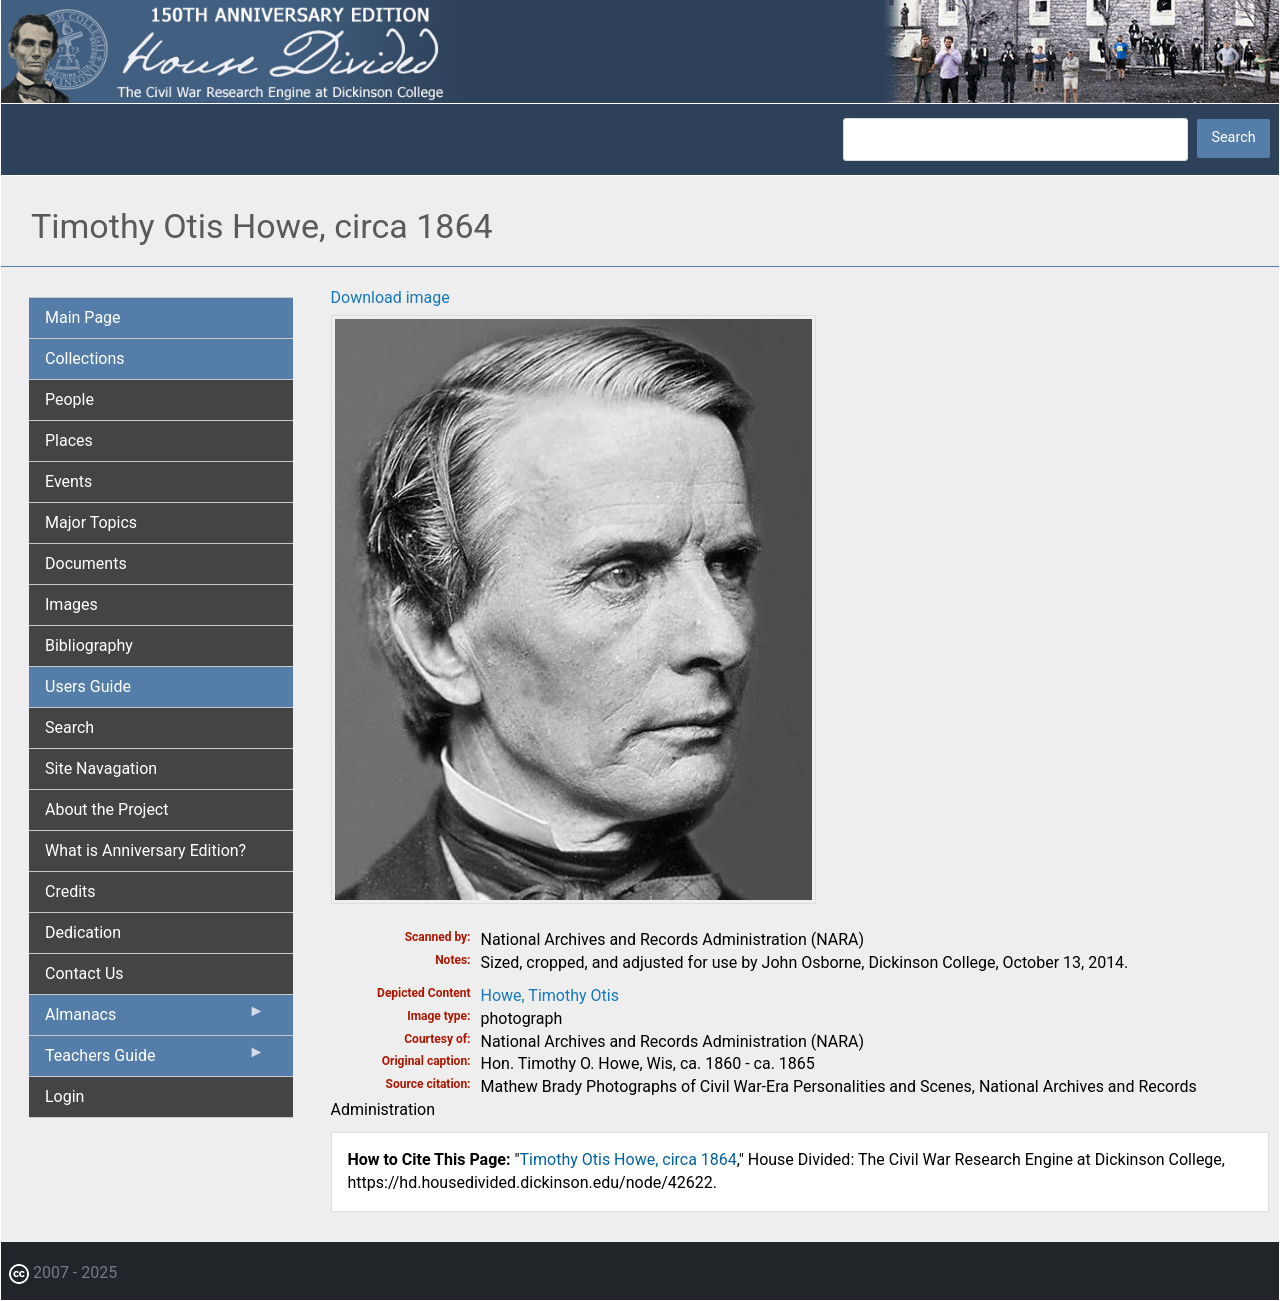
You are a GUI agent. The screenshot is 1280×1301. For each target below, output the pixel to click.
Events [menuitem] (68, 481)
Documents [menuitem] (86, 563)
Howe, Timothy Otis (550, 995)
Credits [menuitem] (70, 891)
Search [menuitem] (69, 727)
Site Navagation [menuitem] (101, 768)
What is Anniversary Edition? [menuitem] (145, 850)
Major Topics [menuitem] (91, 522)
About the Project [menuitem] (106, 809)
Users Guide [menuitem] (88, 686)
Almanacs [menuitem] (155, 1019)
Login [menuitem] (64, 1096)
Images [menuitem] (71, 604)
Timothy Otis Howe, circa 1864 (628, 1159)
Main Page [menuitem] (83, 317)
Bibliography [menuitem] (89, 645)
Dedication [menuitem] (83, 932)
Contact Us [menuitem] (84, 973)
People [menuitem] (69, 399)
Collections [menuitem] (85, 358)
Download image (390, 297)
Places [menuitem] (69, 440)
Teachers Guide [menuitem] (155, 1060)
